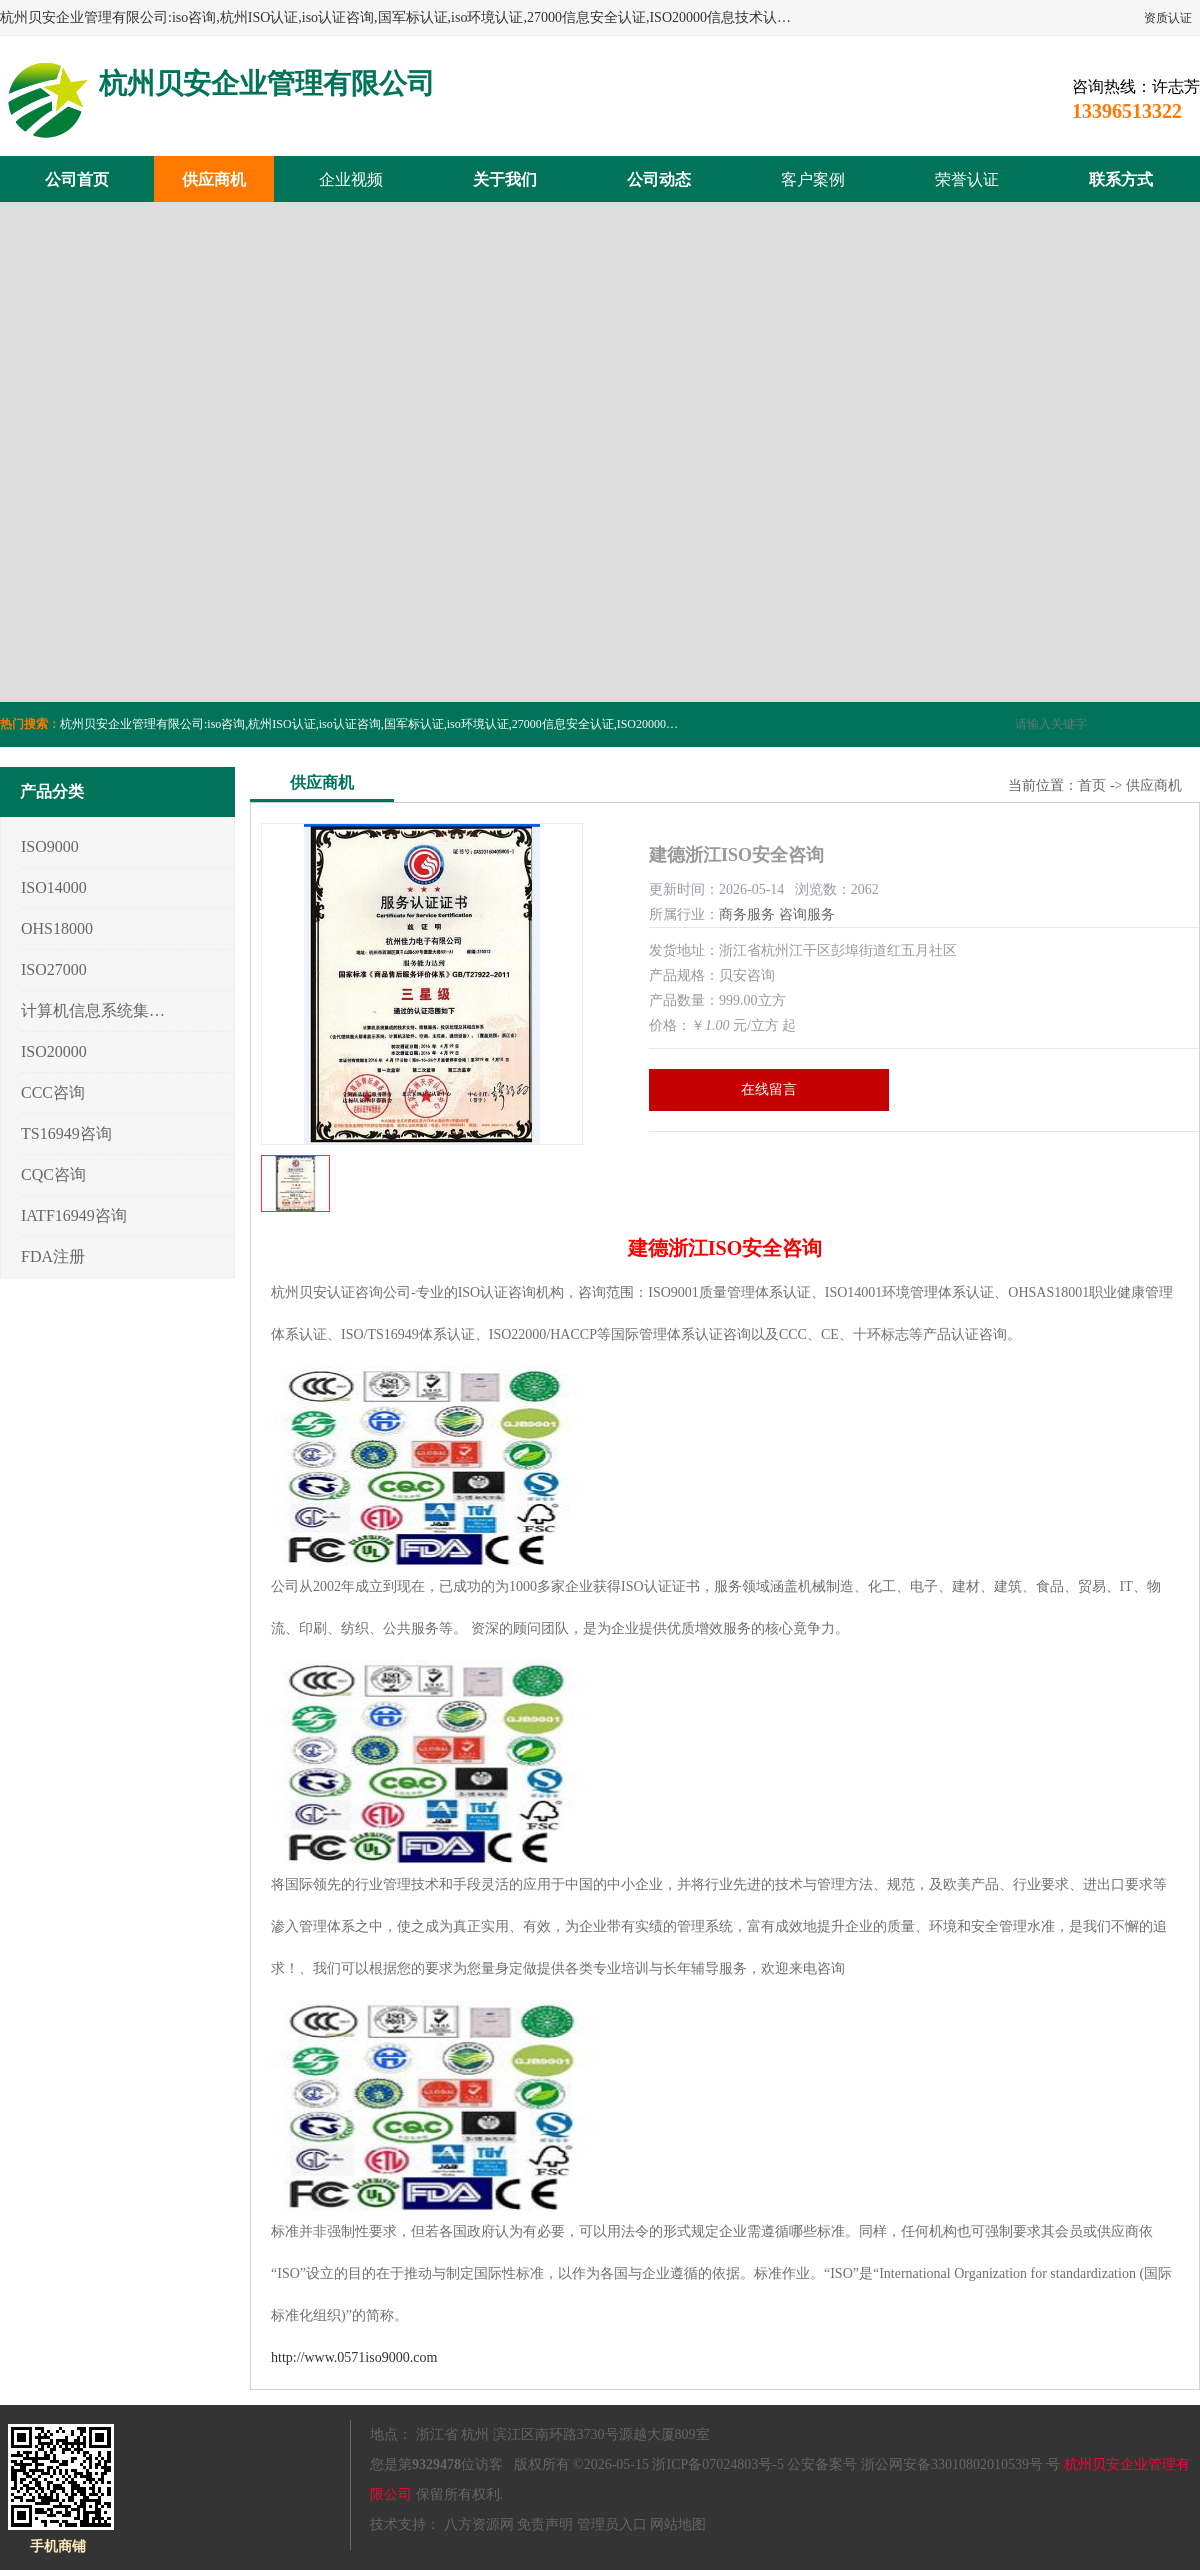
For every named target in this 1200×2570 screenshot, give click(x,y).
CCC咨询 (53, 1092)
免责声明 (545, 2524)
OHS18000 (57, 928)
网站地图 (678, 2524)
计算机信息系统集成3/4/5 (93, 1010)
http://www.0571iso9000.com (354, 2357)
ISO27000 (54, 969)
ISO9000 (50, 846)
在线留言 (769, 1089)
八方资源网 (479, 2524)
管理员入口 (612, 2524)
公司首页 (77, 179)
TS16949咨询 (66, 1133)
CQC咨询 (53, 1174)
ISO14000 (54, 887)
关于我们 (505, 179)
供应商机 (214, 179)
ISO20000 (54, 1051)
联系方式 (1121, 179)
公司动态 (659, 179)
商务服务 (747, 914)
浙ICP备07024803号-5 (717, 2464)
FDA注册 (53, 1256)
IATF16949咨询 (74, 1215)
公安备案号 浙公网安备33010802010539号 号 (923, 2464)
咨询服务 (807, 914)
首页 (1092, 785)
